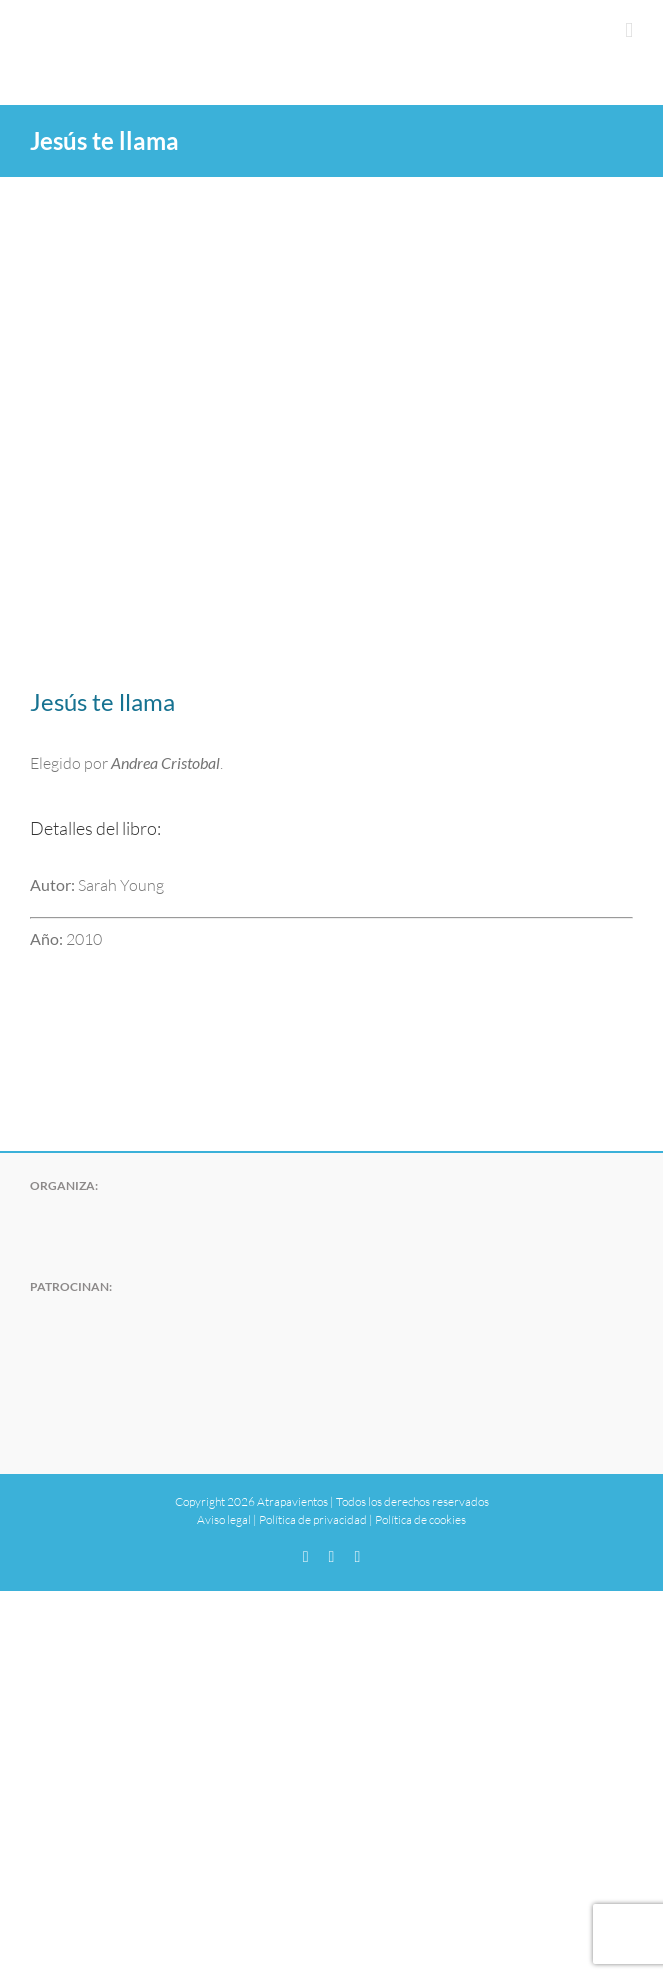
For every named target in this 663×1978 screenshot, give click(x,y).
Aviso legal (224, 1519)
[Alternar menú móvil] (629, 30)
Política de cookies (420, 1519)
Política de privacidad (313, 1519)
